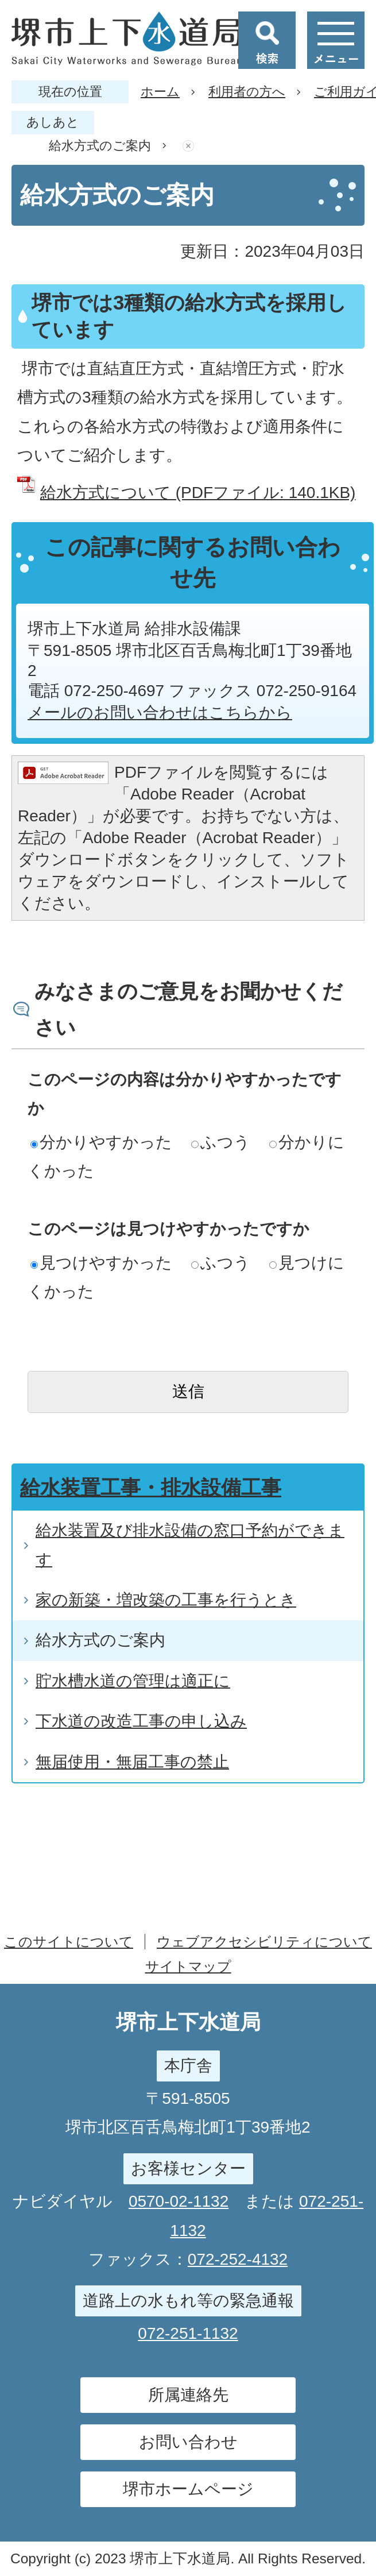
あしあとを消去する (188, 145)
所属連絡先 (188, 2395)
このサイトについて (68, 1941)
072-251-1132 (188, 2333)
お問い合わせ (188, 2442)
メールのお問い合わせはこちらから (160, 712)
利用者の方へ (246, 91)
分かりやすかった (101, 1142)
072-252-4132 (238, 2259)
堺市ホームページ (188, 2489)
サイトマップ (188, 1966)
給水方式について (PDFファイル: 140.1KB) (197, 492)
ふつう (220, 1142)
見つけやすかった (101, 1263)
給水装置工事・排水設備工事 (150, 1487)
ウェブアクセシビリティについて (264, 1941)
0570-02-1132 (178, 2201)
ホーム (160, 91)
